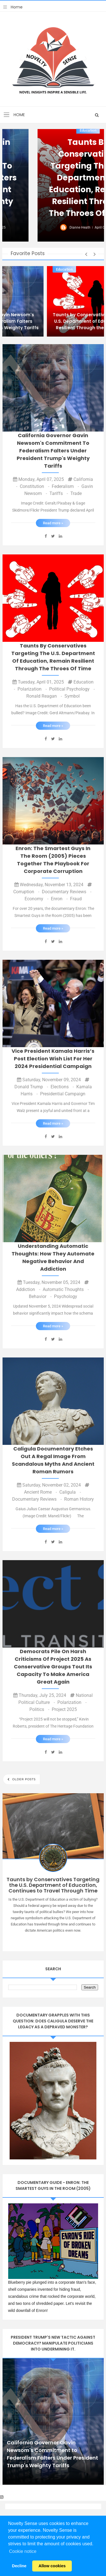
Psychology (65, 1296)
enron (60, 898)
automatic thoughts (66, 1289)
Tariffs (59, 493)
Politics (39, 1709)
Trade (76, 493)
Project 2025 (64, 1709)
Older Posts (23, 1779)
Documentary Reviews (66, 891)
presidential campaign (62, 1093)
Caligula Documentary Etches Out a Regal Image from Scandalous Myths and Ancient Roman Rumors (53, 1460)
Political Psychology (72, 689)
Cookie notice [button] (22, 2551)
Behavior (41, 1296)
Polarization (33, 689)
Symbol (72, 696)
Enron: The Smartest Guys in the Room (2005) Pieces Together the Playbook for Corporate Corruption (53, 860)
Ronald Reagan (44, 696)
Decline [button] (19, 2566)
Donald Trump (31, 1086)
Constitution (35, 486)
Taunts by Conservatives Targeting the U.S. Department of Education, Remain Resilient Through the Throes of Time (53, 657)
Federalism (66, 486)
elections (63, 1086)
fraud (76, 898)
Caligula (70, 1492)
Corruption (26, 891)
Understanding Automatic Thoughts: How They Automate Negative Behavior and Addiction (53, 1257)
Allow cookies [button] (52, 2566)
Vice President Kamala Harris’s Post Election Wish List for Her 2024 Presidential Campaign (53, 1058)
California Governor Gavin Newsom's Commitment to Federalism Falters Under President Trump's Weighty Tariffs (53, 172)
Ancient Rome (41, 1492)
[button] (86, 254)
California (20, 269)
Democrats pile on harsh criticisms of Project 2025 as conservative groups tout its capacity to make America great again (53, 1666)
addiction (28, 1289)
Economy (37, 898)
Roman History (79, 1499)
